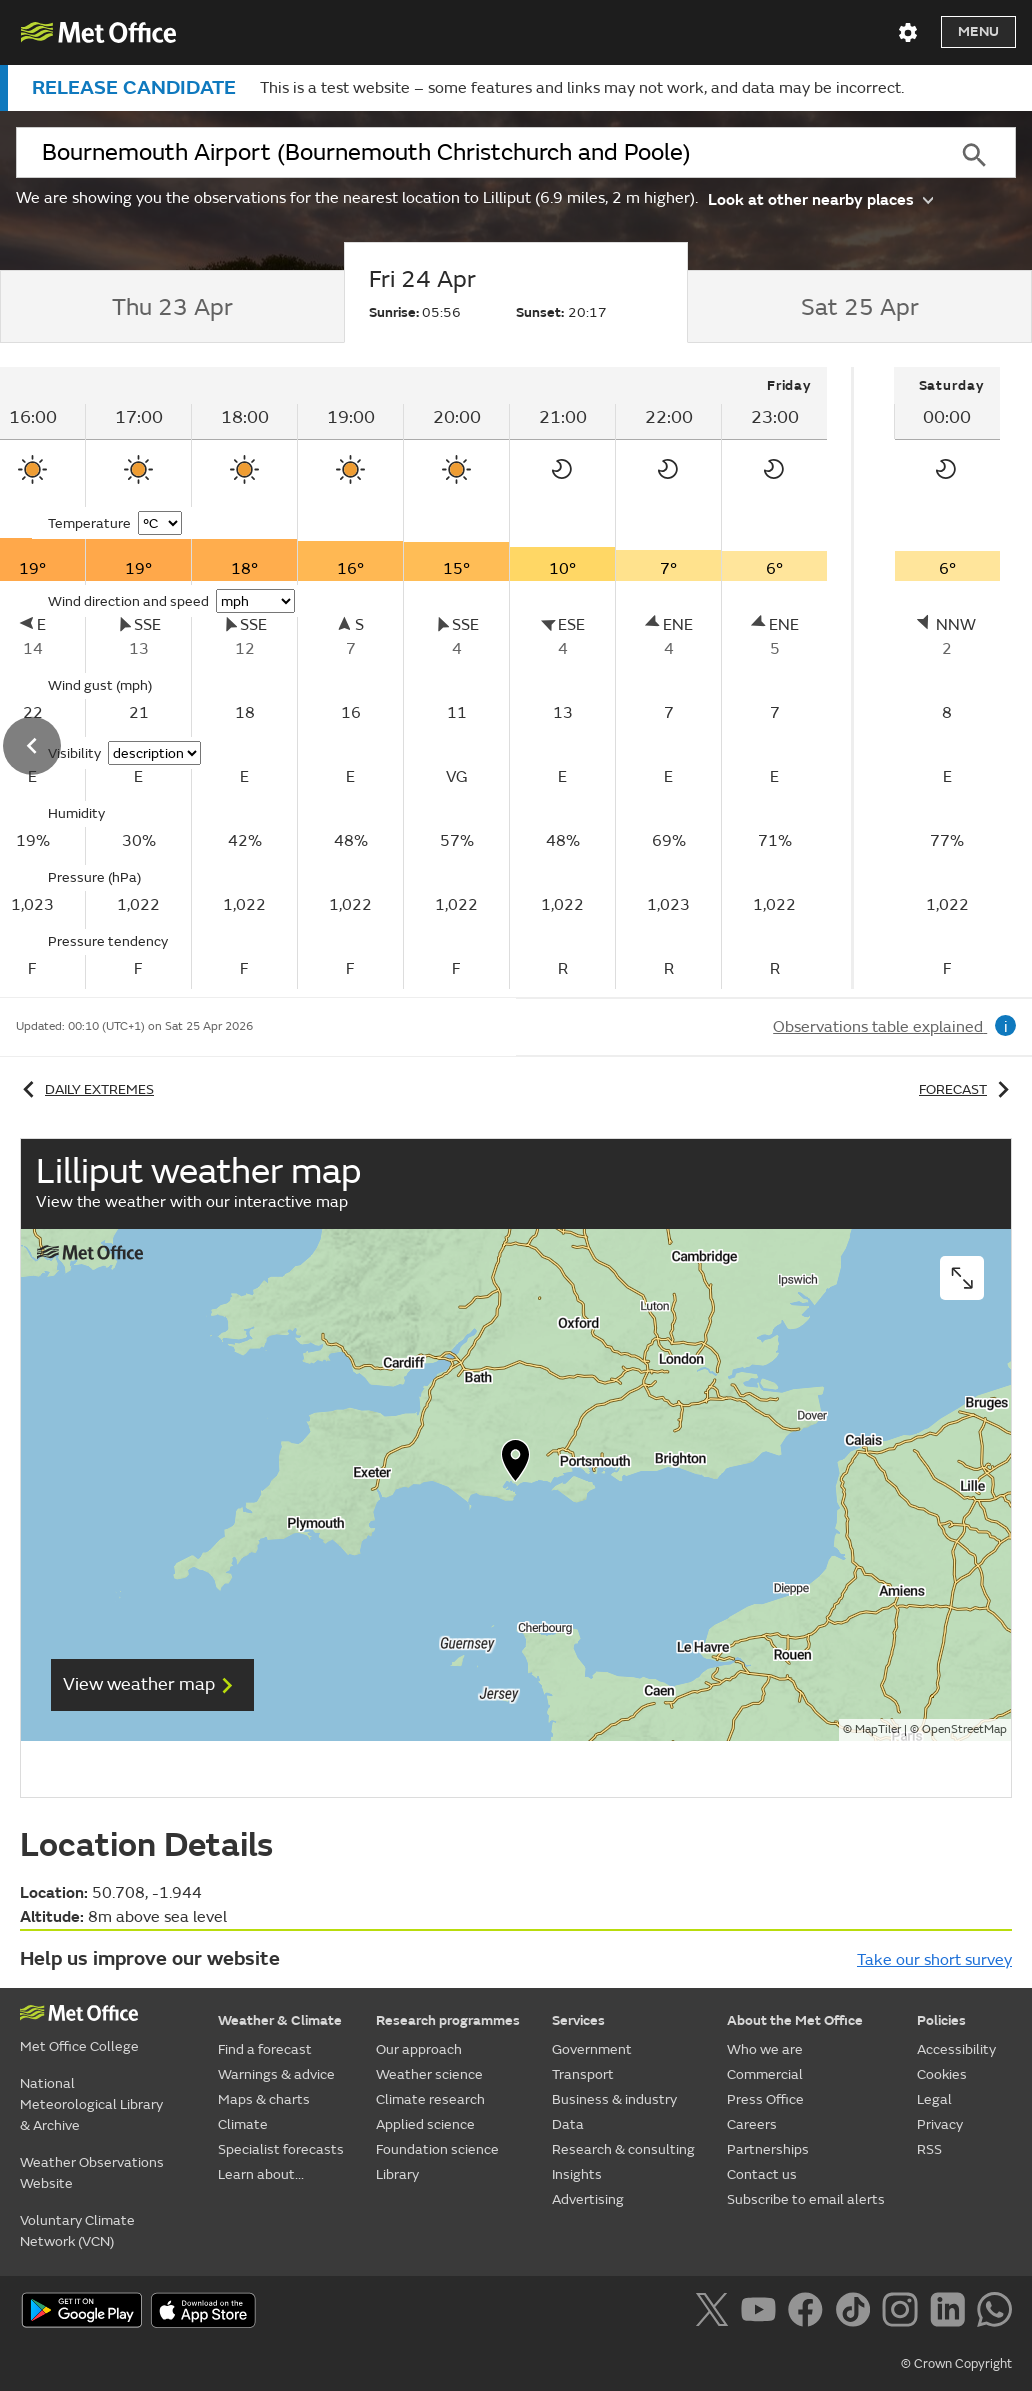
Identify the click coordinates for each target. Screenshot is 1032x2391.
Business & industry (614, 2099)
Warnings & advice (276, 2074)
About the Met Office (795, 2020)
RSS (929, 2149)
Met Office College (79, 2046)
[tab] (172, 307)
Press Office (765, 2099)
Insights (577, 2174)
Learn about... (261, 2174)
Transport (583, 2074)
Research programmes (448, 2020)
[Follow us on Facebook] (809, 2313)
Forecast (967, 1089)
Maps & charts (264, 2099)
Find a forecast (265, 2049)
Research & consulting (623, 2149)
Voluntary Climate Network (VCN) (77, 2231)
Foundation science (437, 2149)
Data (568, 2124)
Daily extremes (85, 1089)
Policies (941, 2020)
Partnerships (768, 2149)
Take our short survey (934, 1960)
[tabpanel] (947, 678)
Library (397, 2174)
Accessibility (956, 2049)
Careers (752, 2124)
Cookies (942, 2074)
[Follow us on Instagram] (903, 2313)
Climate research (430, 2099)
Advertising (588, 2199)
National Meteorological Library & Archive (91, 2104)
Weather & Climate (280, 2020)
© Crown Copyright (956, 2364)
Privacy (940, 2124)
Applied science (425, 2124)
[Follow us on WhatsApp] (994, 2313)
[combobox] (474, 153)
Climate (243, 2124)
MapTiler (878, 1729)
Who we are (765, 2049)
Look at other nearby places (820, 198)
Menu (978, 31)
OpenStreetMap (964, 1729)
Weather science (429, 2074)
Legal (934, 2099)
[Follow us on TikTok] (856, 2313)
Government (592, 2049)
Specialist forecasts (281, 2149)
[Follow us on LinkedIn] (951, 2313)
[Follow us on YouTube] (762, 2313)
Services (578, 2020)
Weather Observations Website (92, 2173)
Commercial (765, 2074)
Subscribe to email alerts (806, 2199)
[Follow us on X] (715, 2313)
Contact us (762, 2174)
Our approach (419, 2049)
